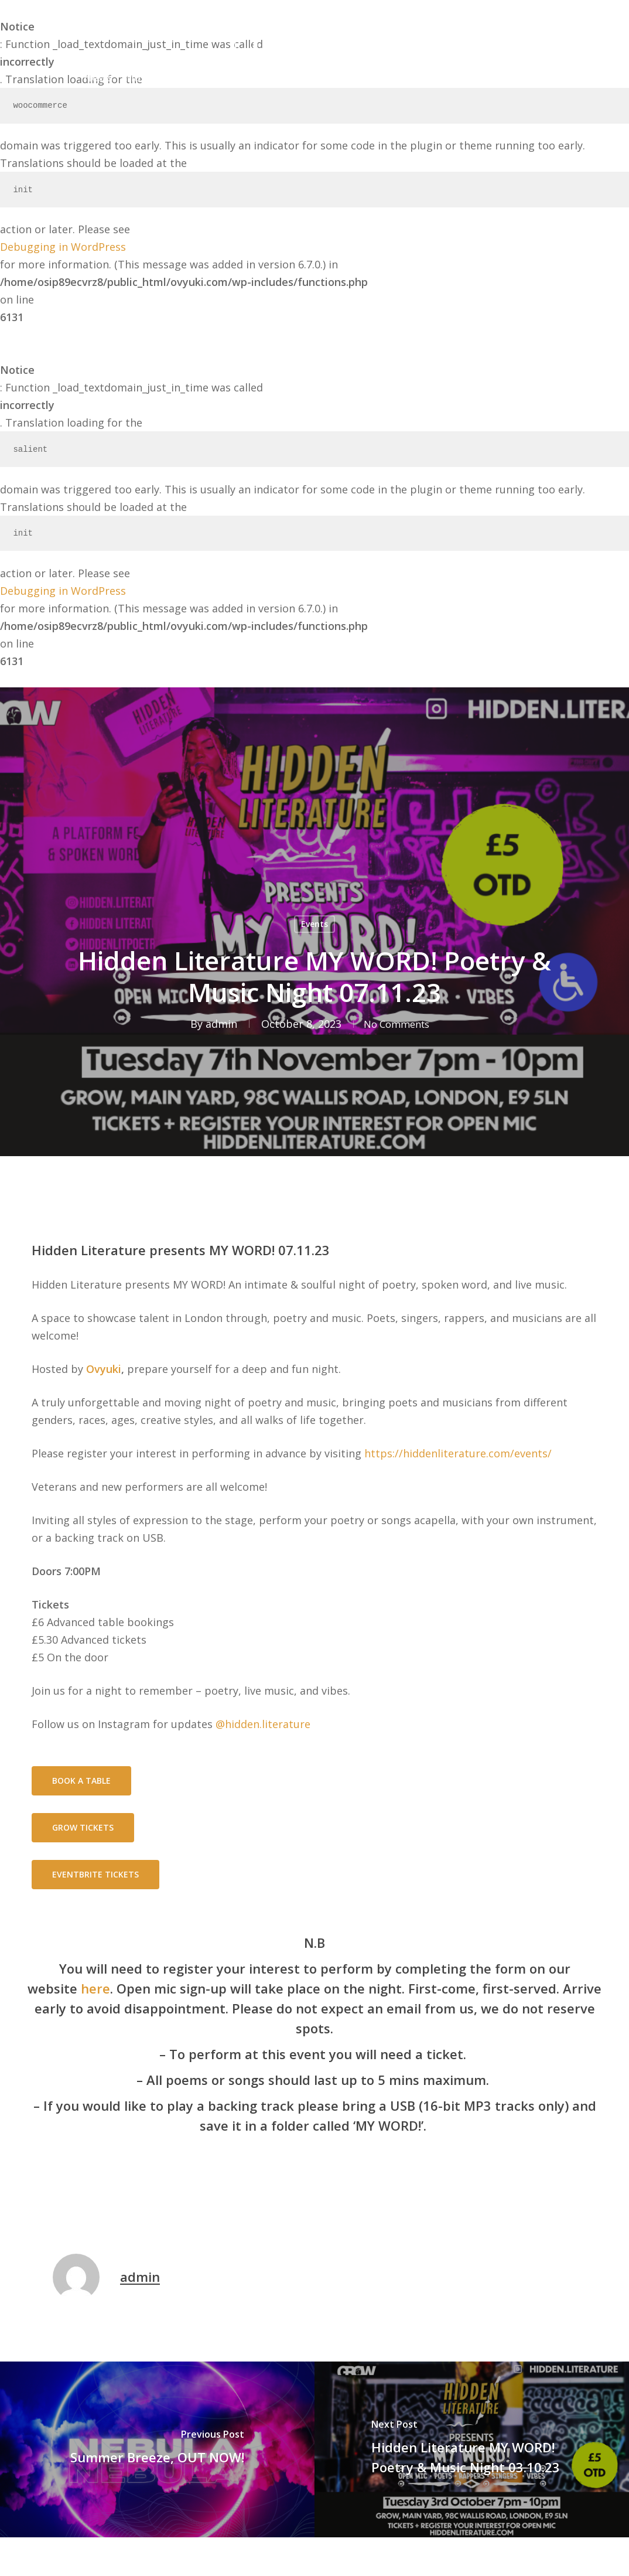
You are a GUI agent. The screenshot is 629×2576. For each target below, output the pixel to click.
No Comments (396, 1024)
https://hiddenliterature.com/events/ (458, 1453)
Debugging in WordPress (63, 247)
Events (314, 923)
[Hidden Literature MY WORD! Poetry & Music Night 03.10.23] (471, 2449)
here (95, 1988)
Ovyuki (103, 1369)
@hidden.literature (263, 1724)
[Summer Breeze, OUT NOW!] (157, 2449)
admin (216, 1024)
